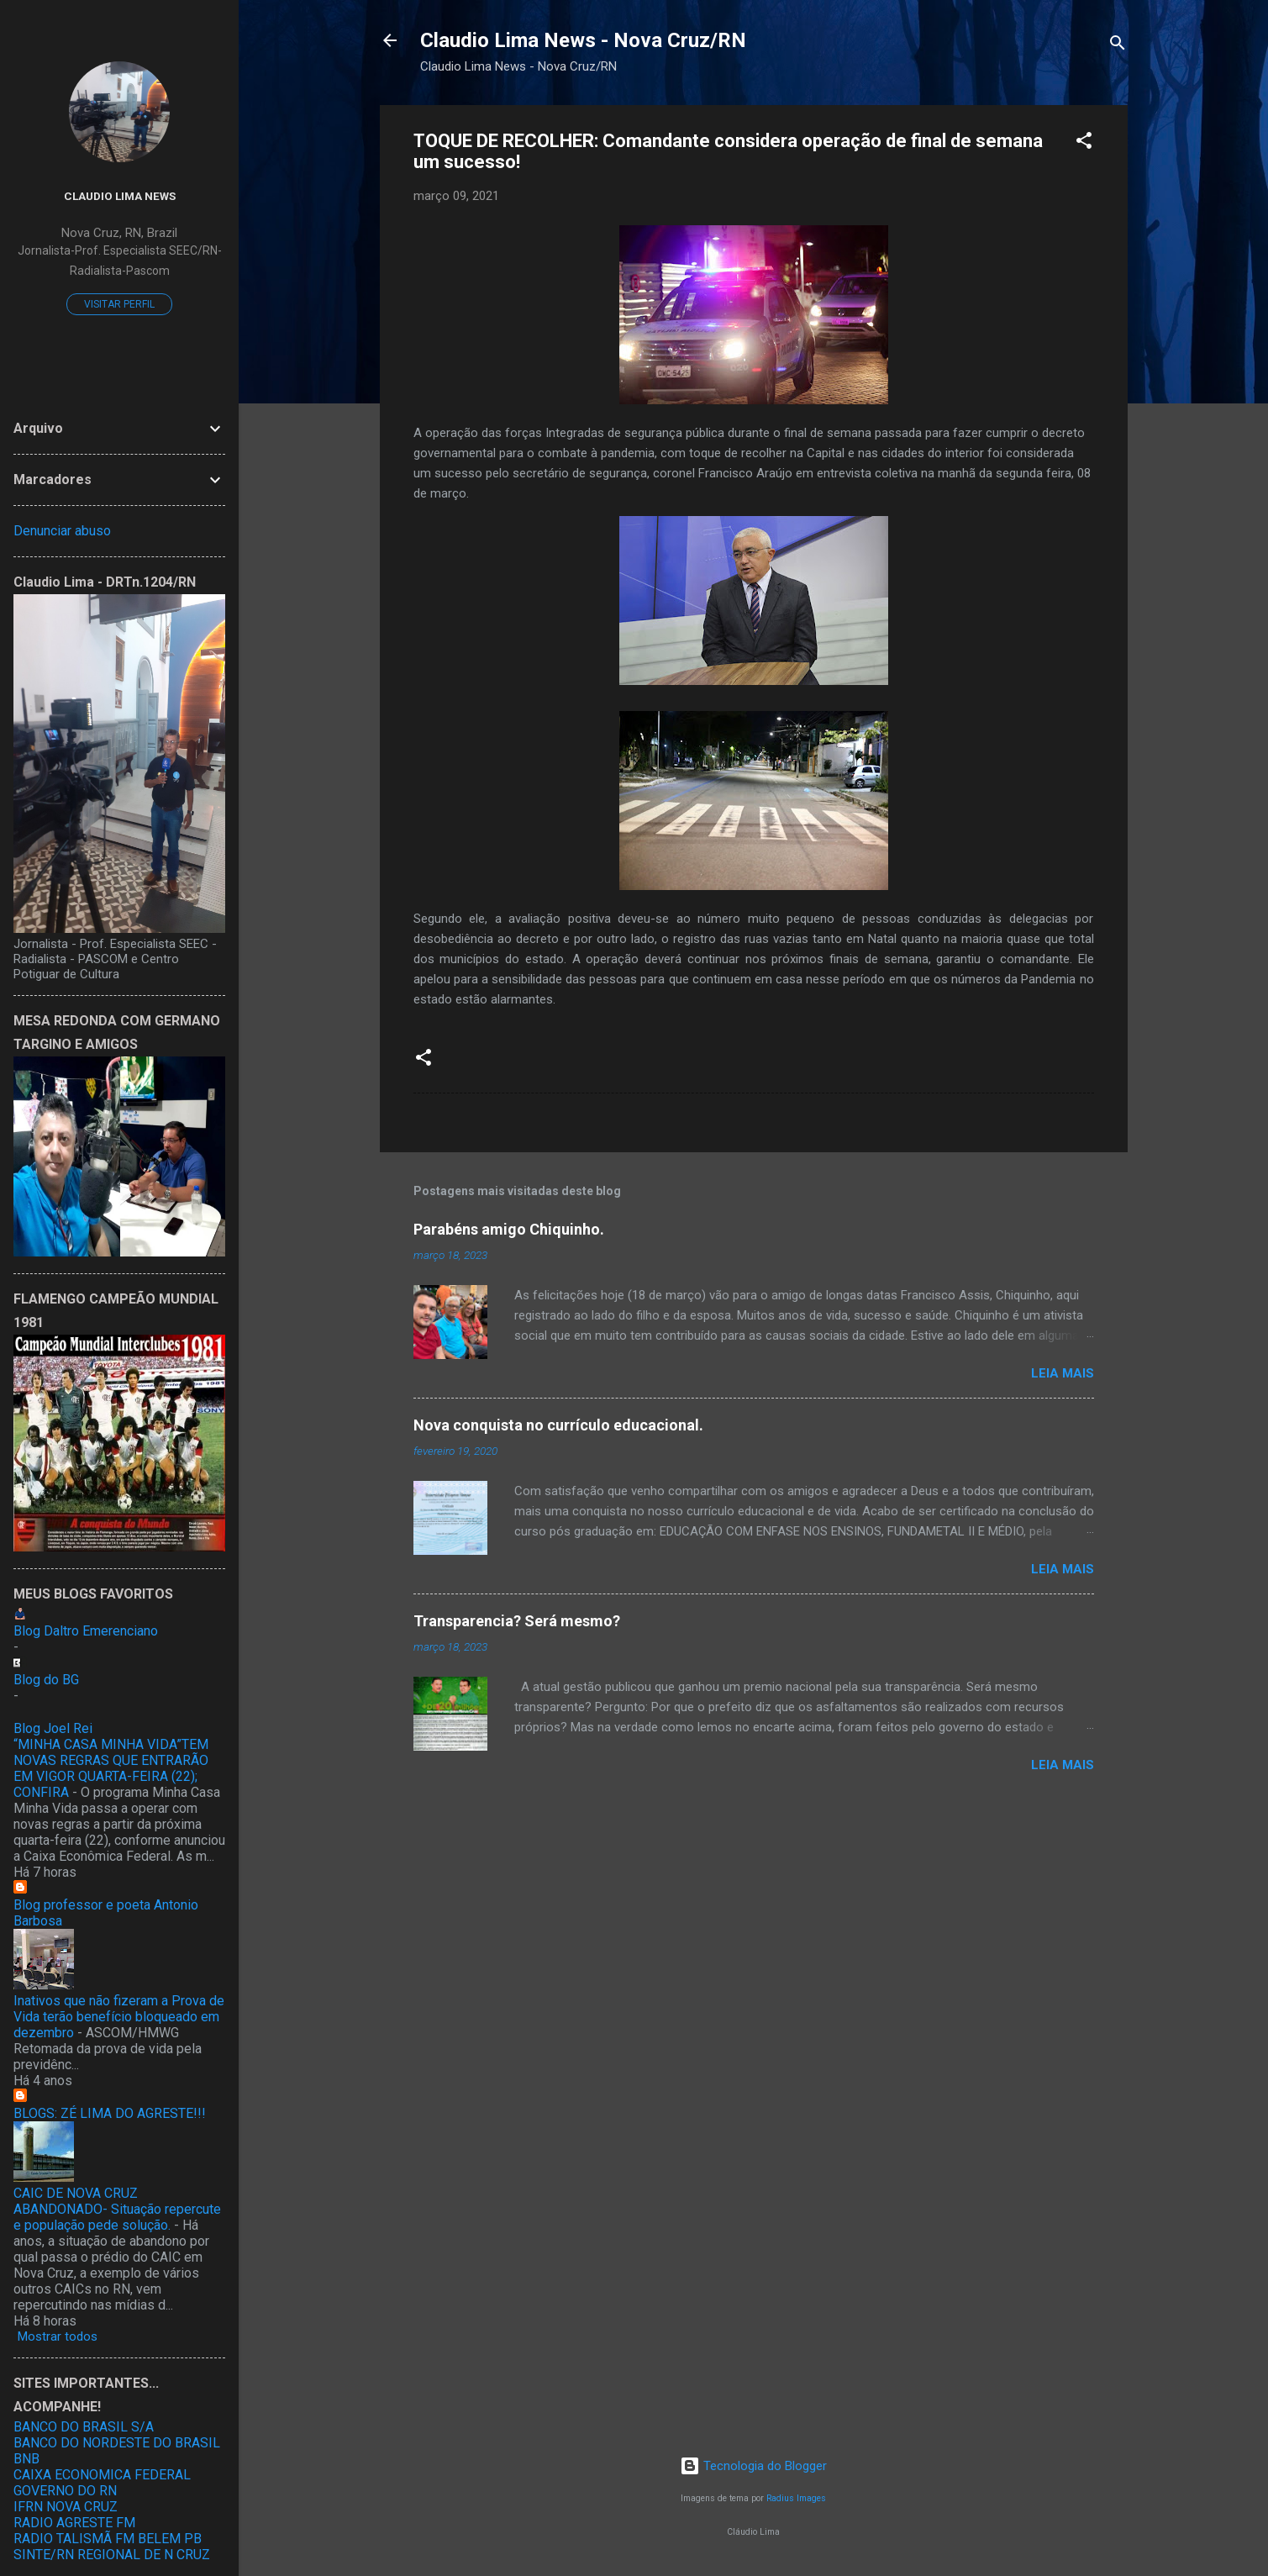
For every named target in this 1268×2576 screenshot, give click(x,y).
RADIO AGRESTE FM (74, 2523)
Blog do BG (46, 1680)
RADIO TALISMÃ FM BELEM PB (107, 2539)
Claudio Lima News (120, 196)
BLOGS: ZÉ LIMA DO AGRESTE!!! (109, 2113)
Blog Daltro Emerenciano (85, 1631)
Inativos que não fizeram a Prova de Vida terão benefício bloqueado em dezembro (118, 2017)
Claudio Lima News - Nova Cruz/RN (583, 40)
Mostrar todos (57, 2336)
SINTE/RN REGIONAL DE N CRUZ (111, 2555)
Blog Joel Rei (52, 1728)
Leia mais (1062, 1373)
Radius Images (796, 2498)
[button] (1084, 143)
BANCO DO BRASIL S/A (83, 2427)
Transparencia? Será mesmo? (516, 1621)
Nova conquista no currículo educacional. (558, 1425)
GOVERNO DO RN (65, 2491)
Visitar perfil (119, 304)
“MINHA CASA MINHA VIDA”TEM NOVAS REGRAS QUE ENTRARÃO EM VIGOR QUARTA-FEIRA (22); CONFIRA (110, 1768)
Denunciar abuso (62, 531)
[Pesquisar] (1118, 45)
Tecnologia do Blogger (753, 2465)
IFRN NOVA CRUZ (65, 2507)
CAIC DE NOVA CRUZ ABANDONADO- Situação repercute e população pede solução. (117, 2209)
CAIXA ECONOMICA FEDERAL (102, 2475)
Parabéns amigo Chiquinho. (508, 1229)
